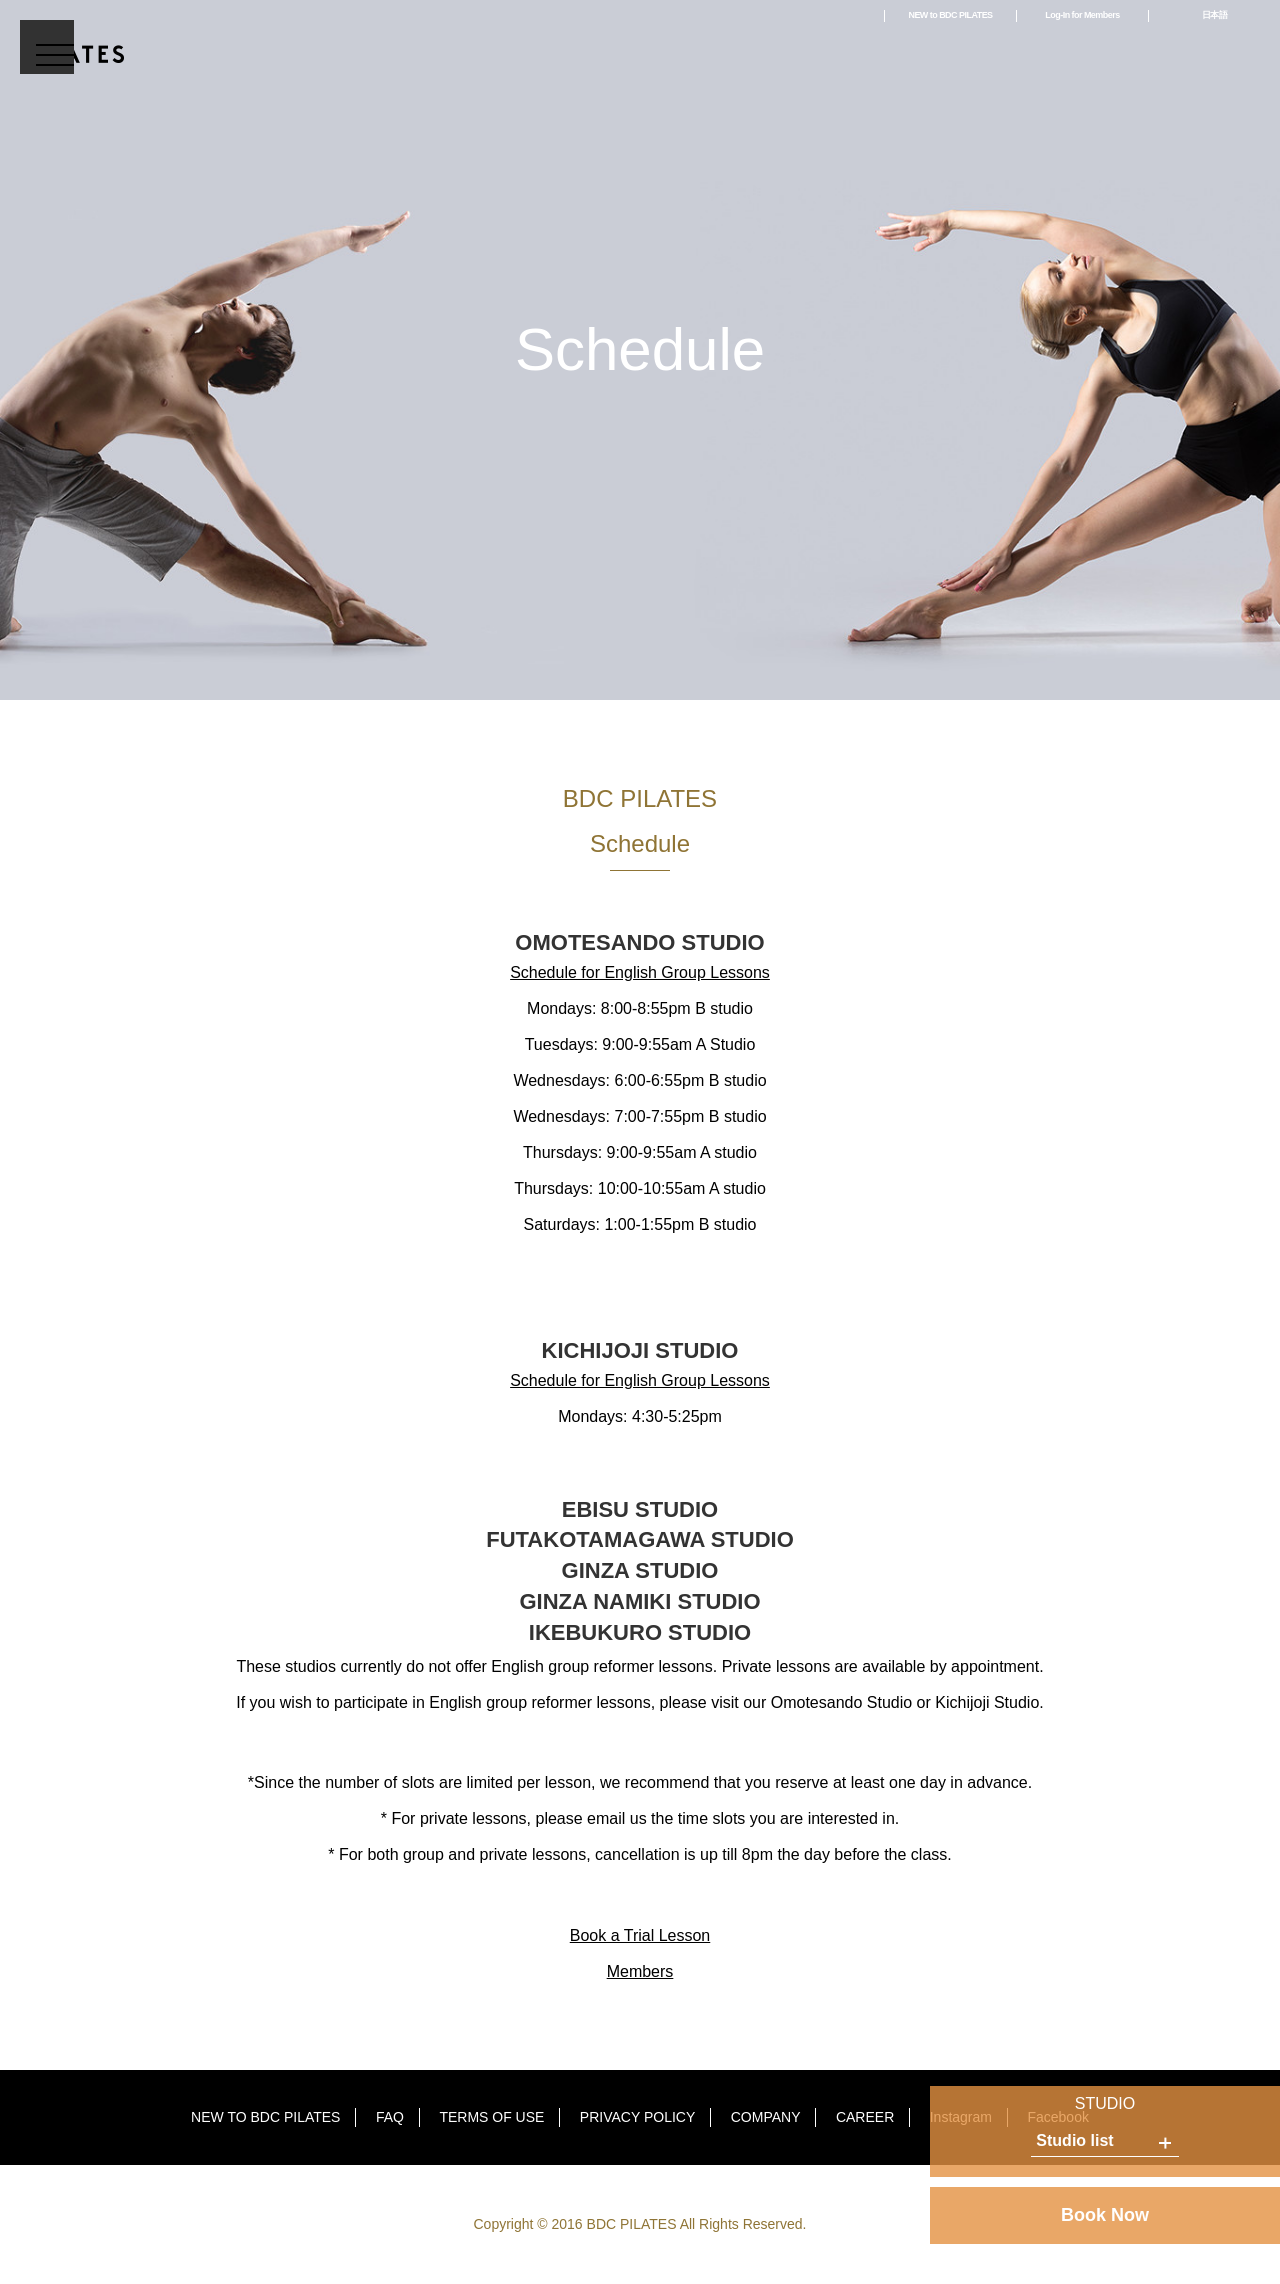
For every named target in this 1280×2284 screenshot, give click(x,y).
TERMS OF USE (491, 2117)
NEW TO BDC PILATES (265, 2117)
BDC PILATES (72, 41)
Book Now (1105, 2215)
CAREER (865, 2117)
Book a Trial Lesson (640, 1935)
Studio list (1074, 2140)
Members (640, 1971)
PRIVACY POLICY (637, 2117)
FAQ (390, 2117)
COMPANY (766, 2117)
